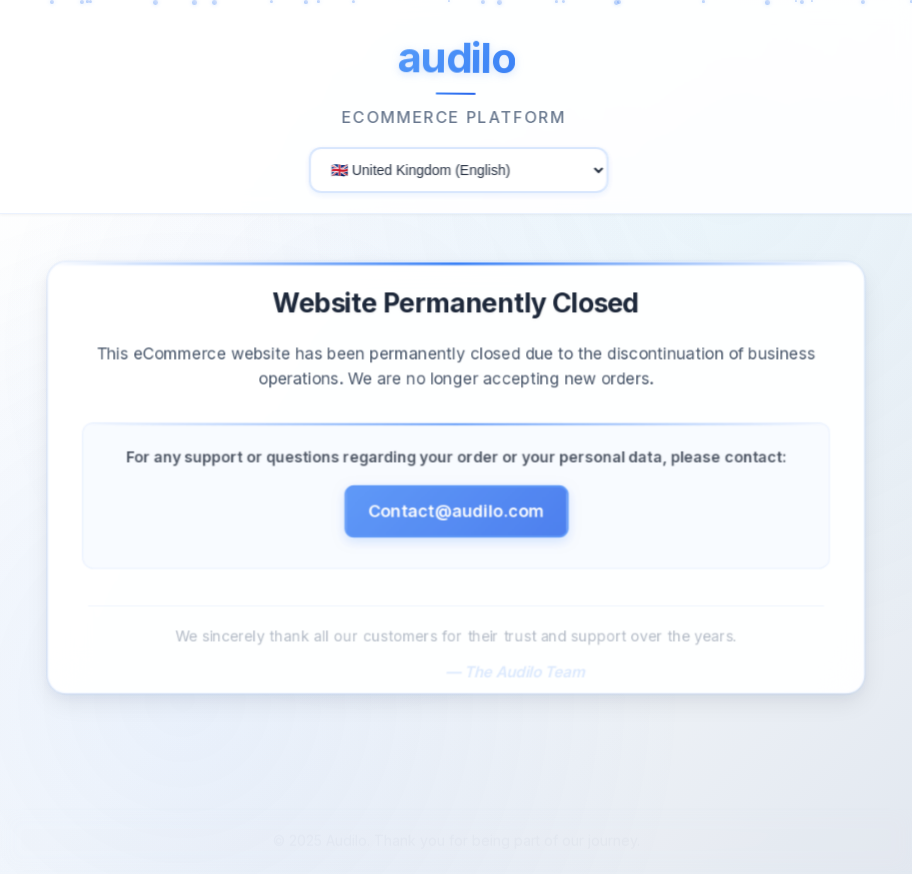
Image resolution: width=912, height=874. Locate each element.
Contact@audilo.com (456, 516)
